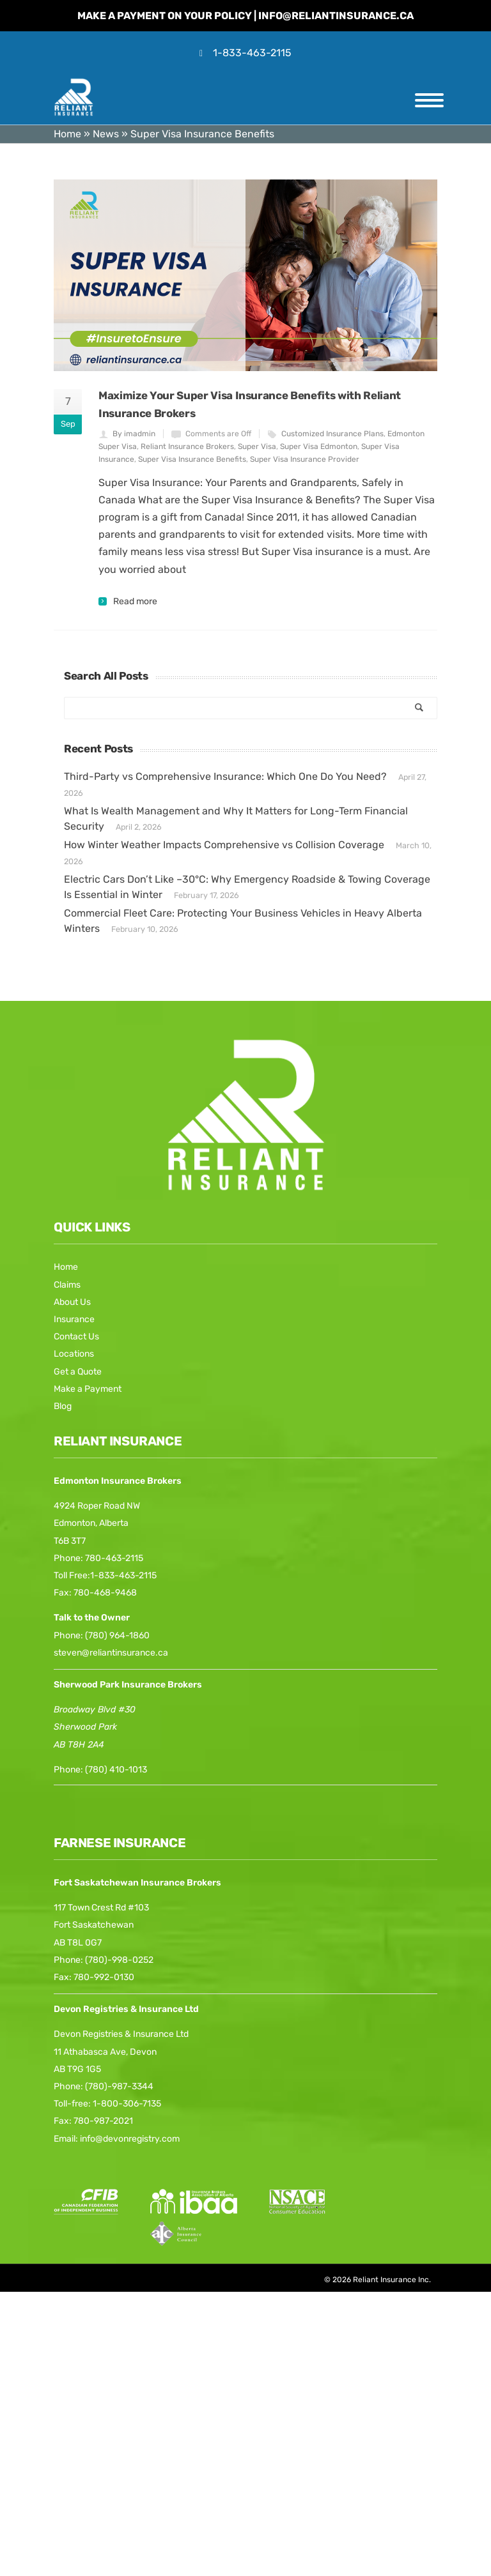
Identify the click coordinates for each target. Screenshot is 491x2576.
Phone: (69, 1769)
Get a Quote (78, 1371)
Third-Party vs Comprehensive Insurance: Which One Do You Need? (225, 776)
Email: (67, 2138)
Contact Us (76, 1336)
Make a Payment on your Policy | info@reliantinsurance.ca (245, 16)
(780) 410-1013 (116, 1769)
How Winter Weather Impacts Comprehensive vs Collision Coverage (224, 845)
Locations (74, 1353)
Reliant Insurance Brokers (187, 446)
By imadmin (134, 433)
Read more (135, 601)
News (106, 134)
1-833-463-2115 (252, 53)
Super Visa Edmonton (318, 446)
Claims (67, 1284)
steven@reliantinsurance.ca (111, 1652)
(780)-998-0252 (119, 1960)
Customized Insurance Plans (332, 433)
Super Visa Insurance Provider (304, 459)
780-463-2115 (114, 1558)
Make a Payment (87, 1388)
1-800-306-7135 (127, 2103)
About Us (72, 1302)
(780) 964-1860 (117, 1635)
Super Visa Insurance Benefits (192, 459)
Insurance (74, 1319)
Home (67, 134)
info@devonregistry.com (130, 2138)
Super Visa (257, 446)
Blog (63, 1406)
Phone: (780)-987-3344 (103, 2086)
